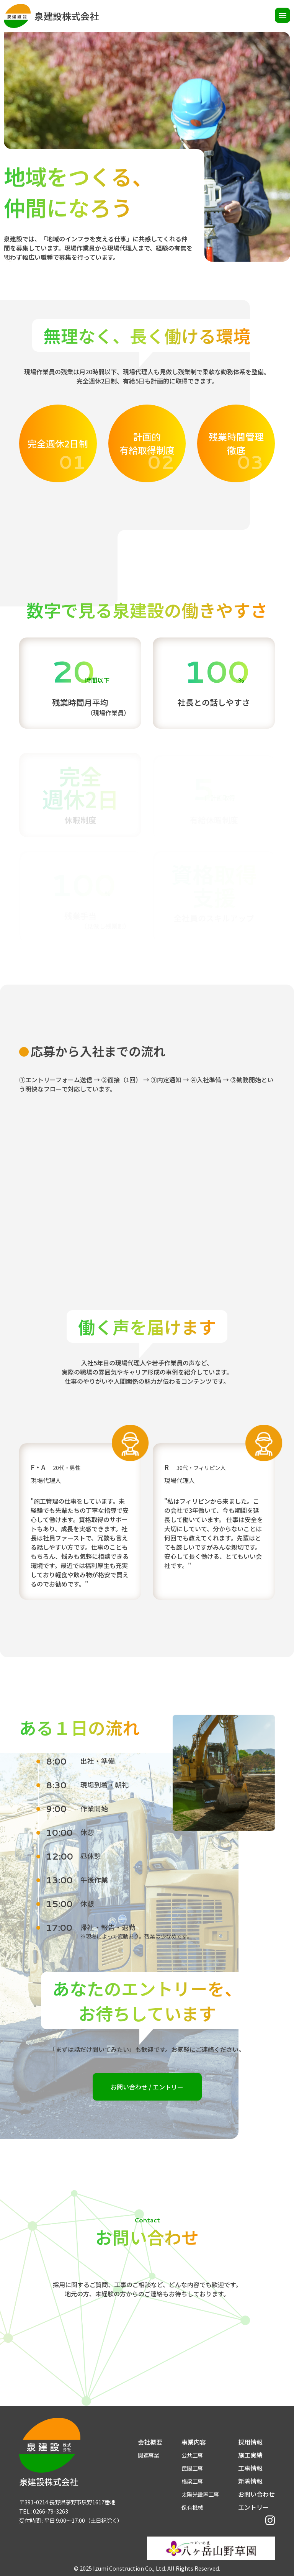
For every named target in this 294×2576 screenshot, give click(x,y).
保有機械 (192, 2507)
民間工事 (192, 2468)
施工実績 (250, 2455)
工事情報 (250, 2468)
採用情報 (250, 2442)
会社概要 (150, 2442)
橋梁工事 (192, 2481)
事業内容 (193, 2442)
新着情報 (250, 2481)
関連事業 (148, 2455)
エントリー (253, 2507)
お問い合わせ (256, 2494)
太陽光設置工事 (200, 2494)
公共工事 (192, 2455)
